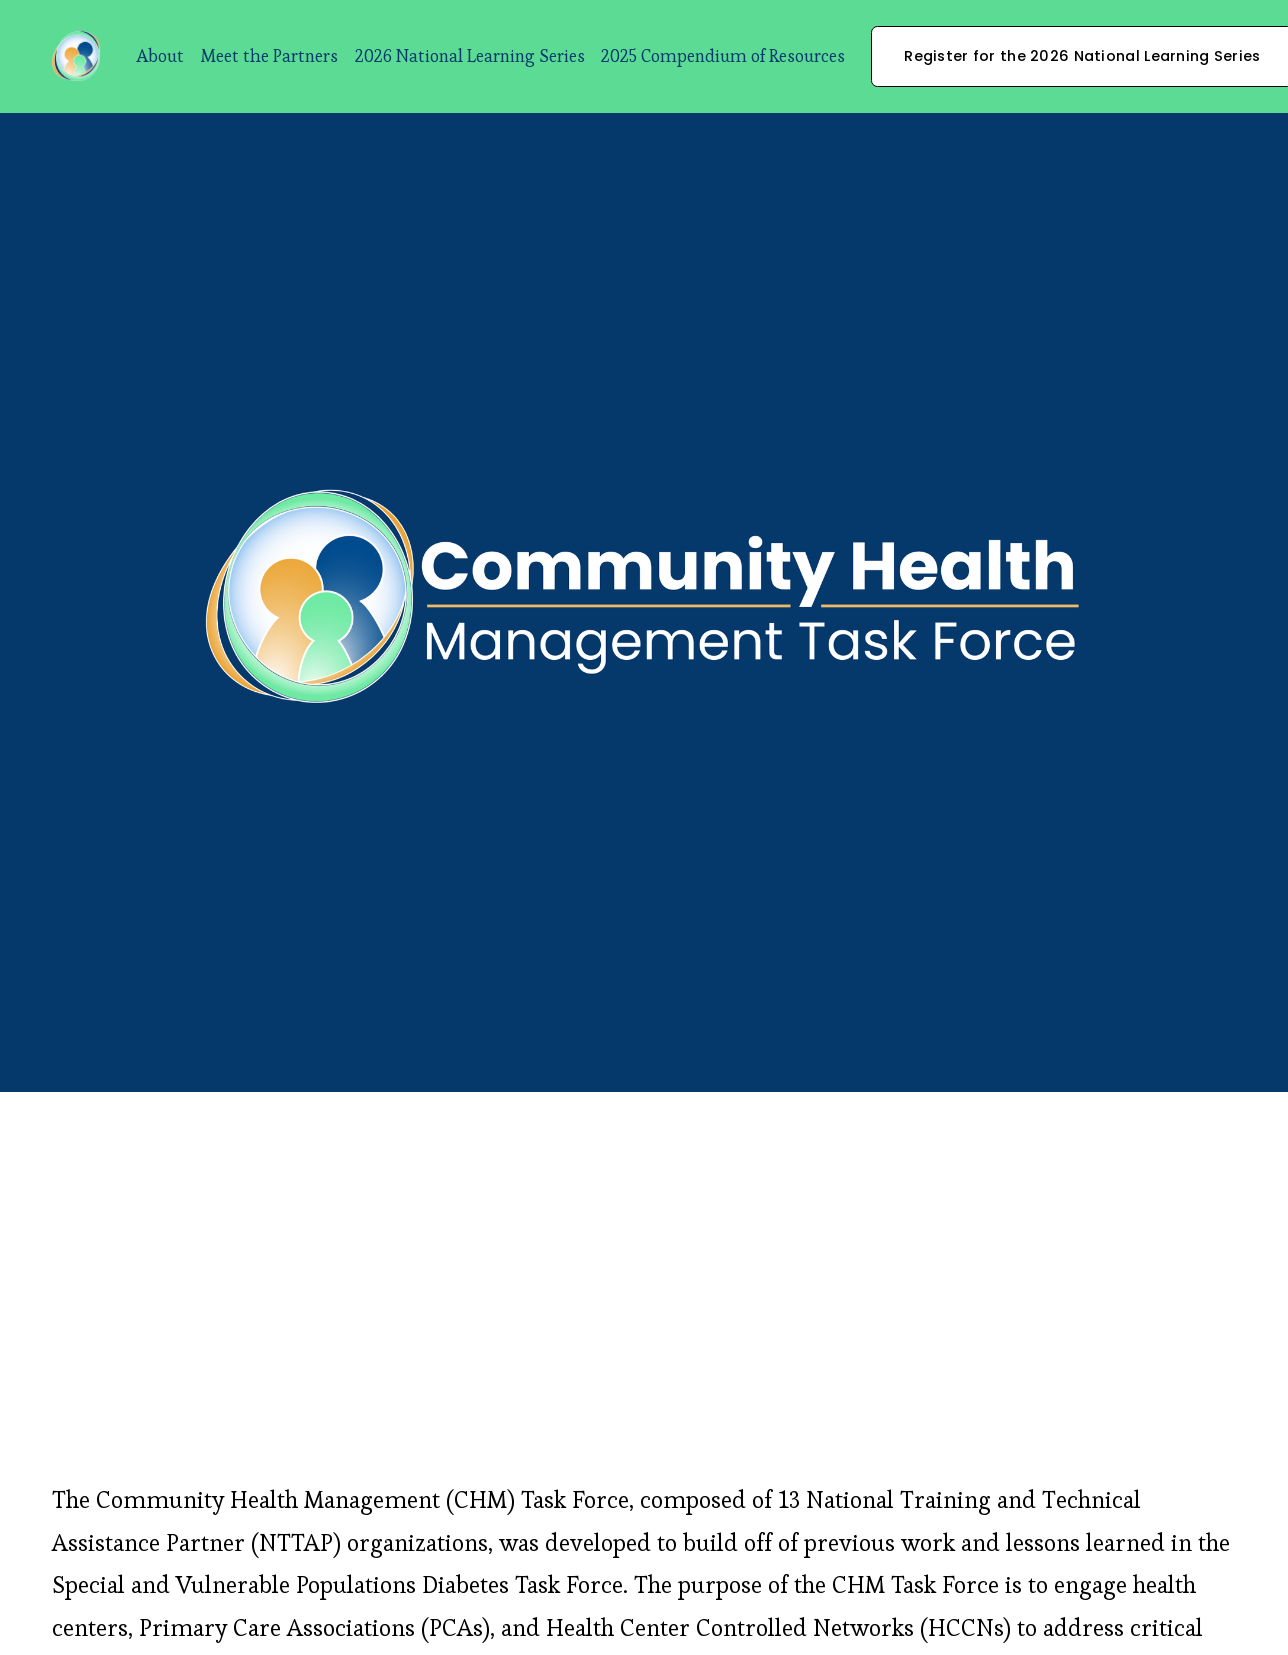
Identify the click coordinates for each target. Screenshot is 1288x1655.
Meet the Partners (269, 56)
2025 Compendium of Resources (723, 56)
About (160, 56)
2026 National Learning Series (470, 56)
